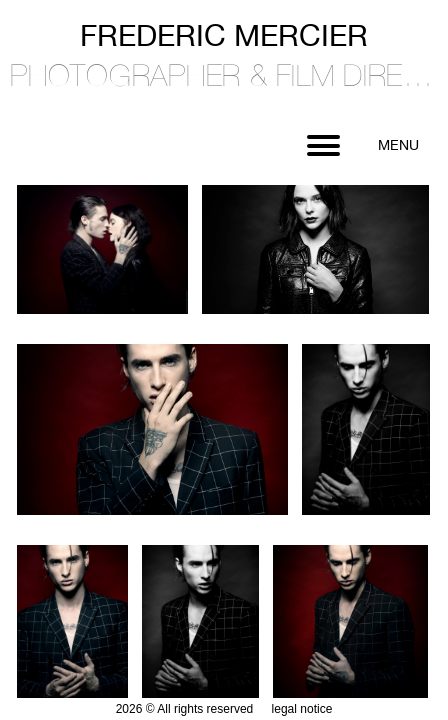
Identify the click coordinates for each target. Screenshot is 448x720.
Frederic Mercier (224, 63)
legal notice (302, 709)
